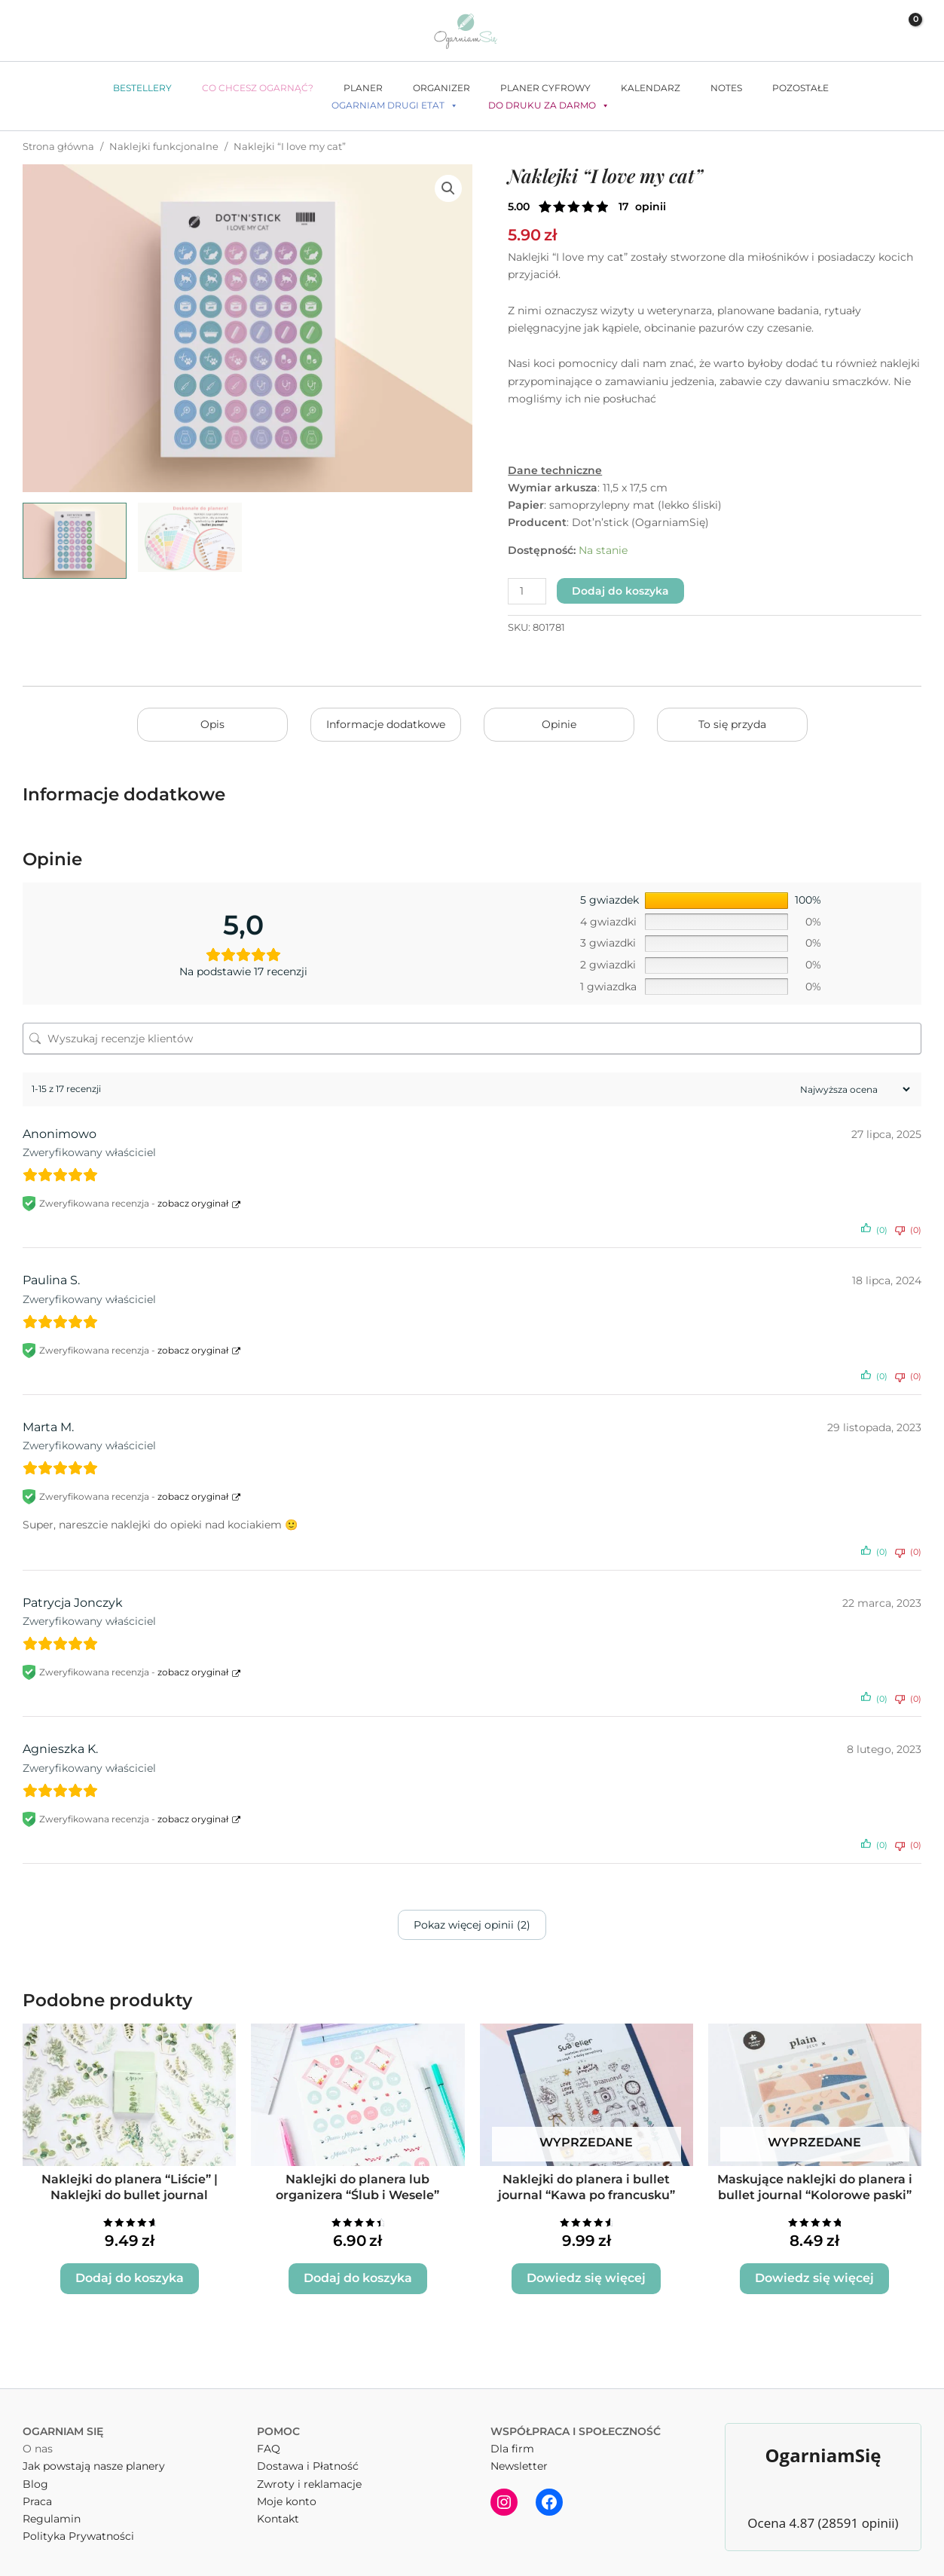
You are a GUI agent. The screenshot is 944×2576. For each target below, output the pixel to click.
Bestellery (142, 87)
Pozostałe (800, 87)
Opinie (559, 724)
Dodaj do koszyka (620, 591)
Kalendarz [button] (650, 87)
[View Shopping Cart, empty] (905, 30)
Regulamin (52, 2509)
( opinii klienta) (642, 206)
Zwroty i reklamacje (309, 2475)
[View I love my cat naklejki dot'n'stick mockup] (75, 541)
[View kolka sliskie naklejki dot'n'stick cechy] (190, 537)
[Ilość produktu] (527, 591)
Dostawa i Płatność (308, 2457)
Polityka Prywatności (78, 2527)
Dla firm (512, 2440)
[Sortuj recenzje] (853, 1089)
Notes (726, 87)
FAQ (268, 2440)
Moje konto (286, 2492)
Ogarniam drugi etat (394, 105)
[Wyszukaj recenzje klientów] (472, 1038)
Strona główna (58, 146)
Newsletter (519, 2457)
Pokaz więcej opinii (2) (472, 1925)
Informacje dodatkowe (385, 724)
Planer (363, 87)
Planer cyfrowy (545, 87)
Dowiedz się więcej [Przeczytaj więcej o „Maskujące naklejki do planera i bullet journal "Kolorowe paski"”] (814, 2271)
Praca (37, 2492)
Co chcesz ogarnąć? (257, 87)
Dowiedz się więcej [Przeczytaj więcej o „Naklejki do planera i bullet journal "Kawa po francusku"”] (586, 2271)
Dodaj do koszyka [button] (129, 2271)
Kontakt (278, 2509)
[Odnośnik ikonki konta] (871, 31)
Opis (212, 724)
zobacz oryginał (192, 1203)
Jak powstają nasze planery (94, 2457)
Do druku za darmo (548, 105)
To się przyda (732, 724)
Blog (35, 2475)
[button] (841, 30)
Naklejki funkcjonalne (163, 146)
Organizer (441, 87)
